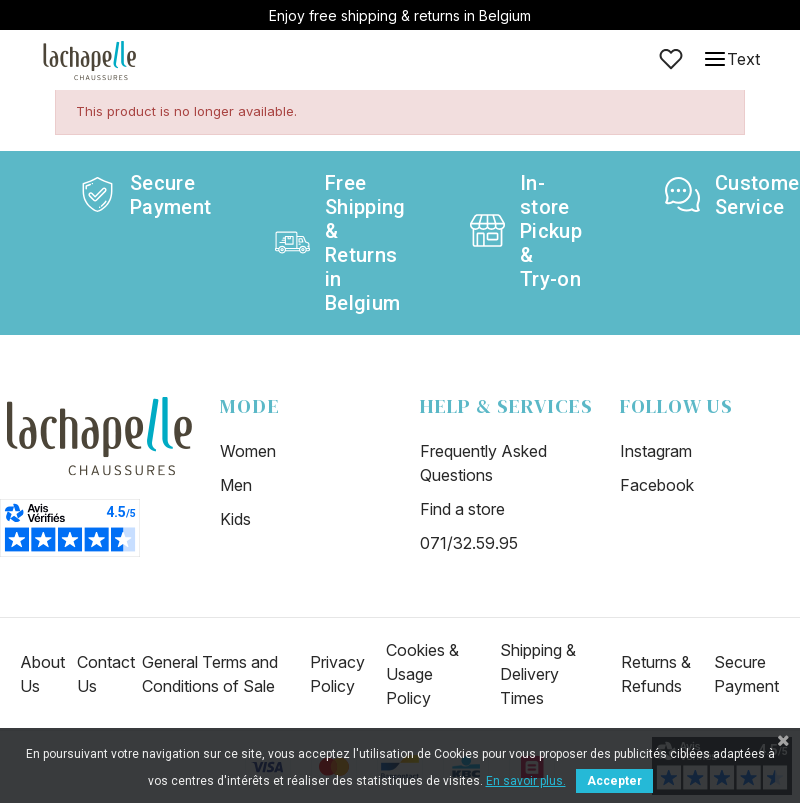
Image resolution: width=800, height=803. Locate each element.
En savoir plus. (526, 781)
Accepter (614, 781)
